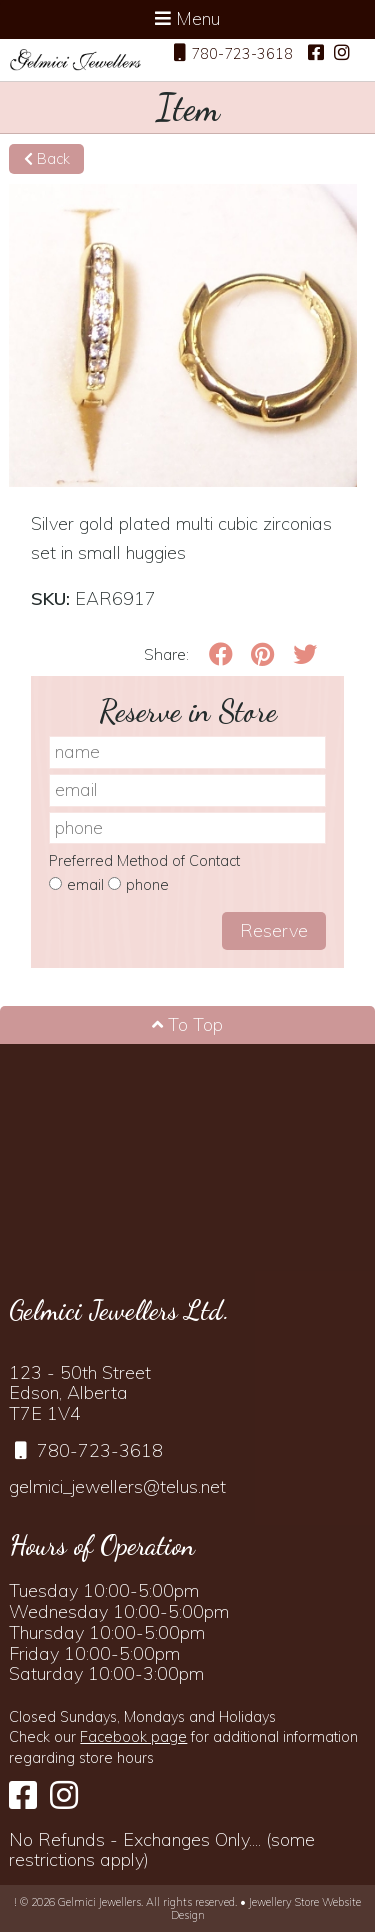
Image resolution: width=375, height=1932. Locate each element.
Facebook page (133, 1737)
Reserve (274, 930)
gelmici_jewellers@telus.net (117, 1486)
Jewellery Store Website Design (266, 1908)
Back (47, 159)
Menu (187, 18)
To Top (187, 1024)
